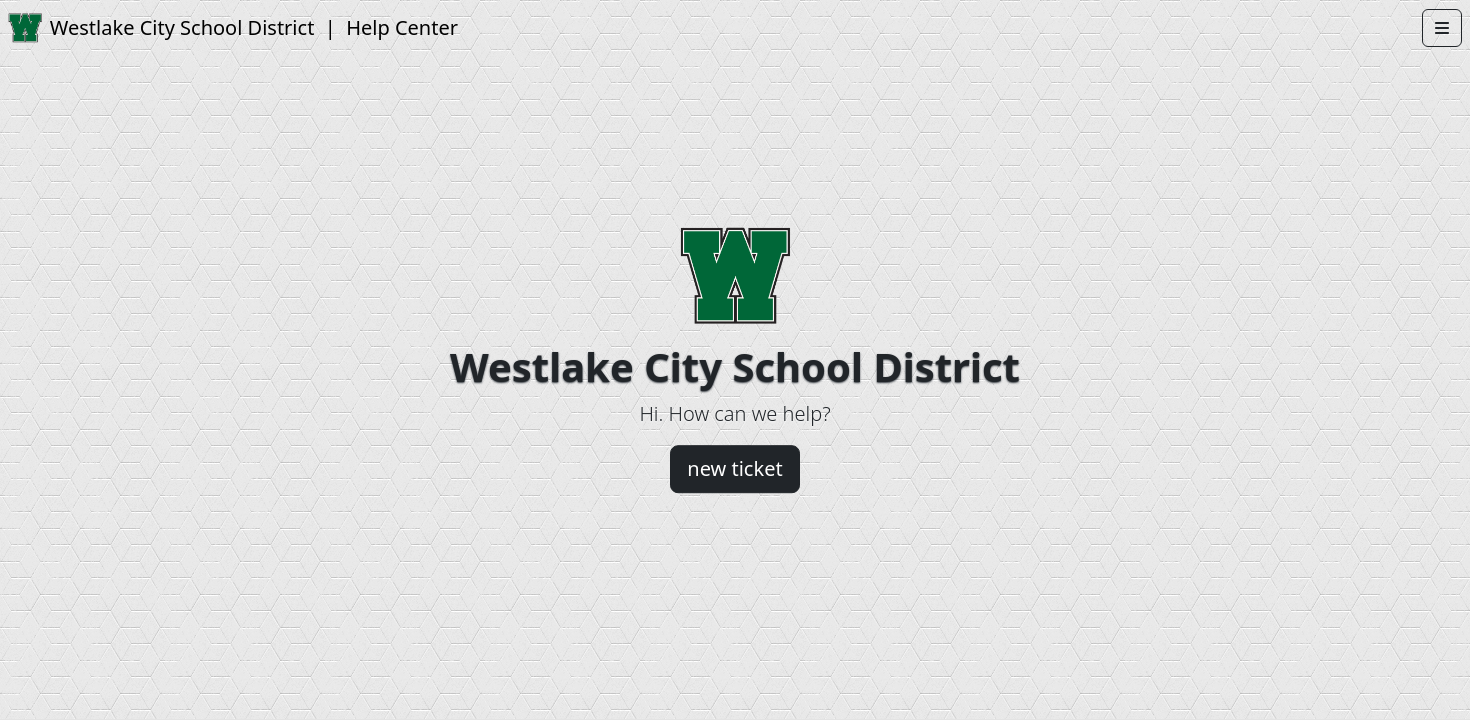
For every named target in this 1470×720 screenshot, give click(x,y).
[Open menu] (1442, 28)
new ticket (734, 468)
